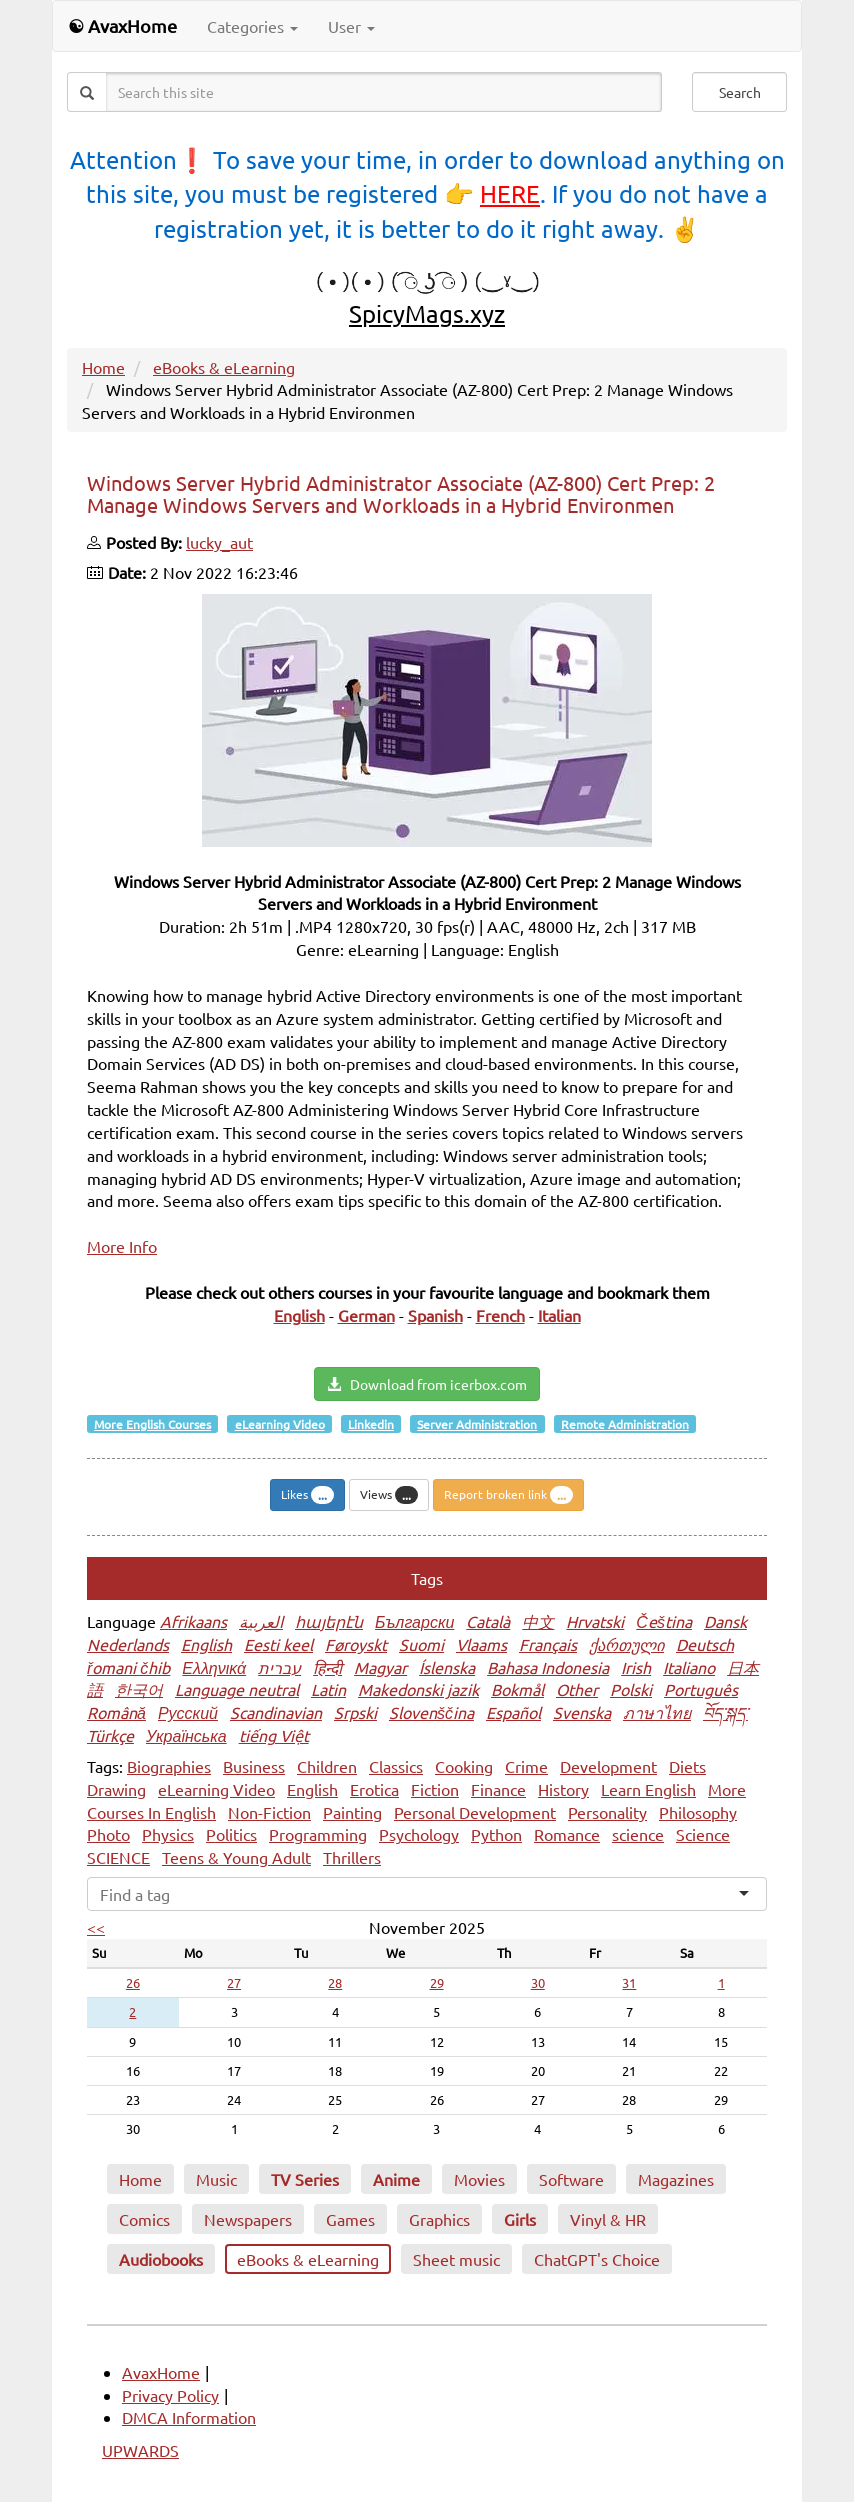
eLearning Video (280, 1424)
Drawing (116, 1789)
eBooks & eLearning (224, 367)
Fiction (435, 1789)
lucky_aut (219, 542)
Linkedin (371, 1424)
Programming (318, 1834)
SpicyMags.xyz (427, 313)
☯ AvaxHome (122, 25)
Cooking (464, 1766)
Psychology (419, 1834)
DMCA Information (189, 2417)
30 (538, 1982)
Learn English (648, 1789)
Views (389, 1495)
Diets (687, 1766)
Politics (231, 1834)
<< (96, 1927)
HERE (510, 193)
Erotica (374, 1789)
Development (608, 1766)
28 (335, 1982)
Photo (108, 1834)
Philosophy (698, 1812)
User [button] (351, 26)
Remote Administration (625, 1424)
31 (629, 1982)
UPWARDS (140, 2450)
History (563, 1789)
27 (234, 1982)
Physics (168, 1834)
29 (437, 1982)
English (312, 1789)
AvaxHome (161, 2372)
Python (496, 1834)
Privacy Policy (170, 2395)
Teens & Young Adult (236, 1857)
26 (133, 1982)
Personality (607, 1812)
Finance (498, 1789)
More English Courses (152, 1424)
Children (327, 1766)
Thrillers (352, 1857)
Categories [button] (252, 26)
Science (703, 1834)
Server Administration (477, 1424)
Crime (526, 1766)
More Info (122, 1246)
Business (254, 1766)
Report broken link (508, 1495)
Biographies (169, 1766)
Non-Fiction (269, 1812)
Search (740, 92)
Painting (352, 1812)
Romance (567, 1834)
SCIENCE (118, 1857)
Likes (307, 1495)
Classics (396, 1766)
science (638, 1834)
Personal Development (475, 1812)
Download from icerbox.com (427, 1384)
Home (103, 367)
